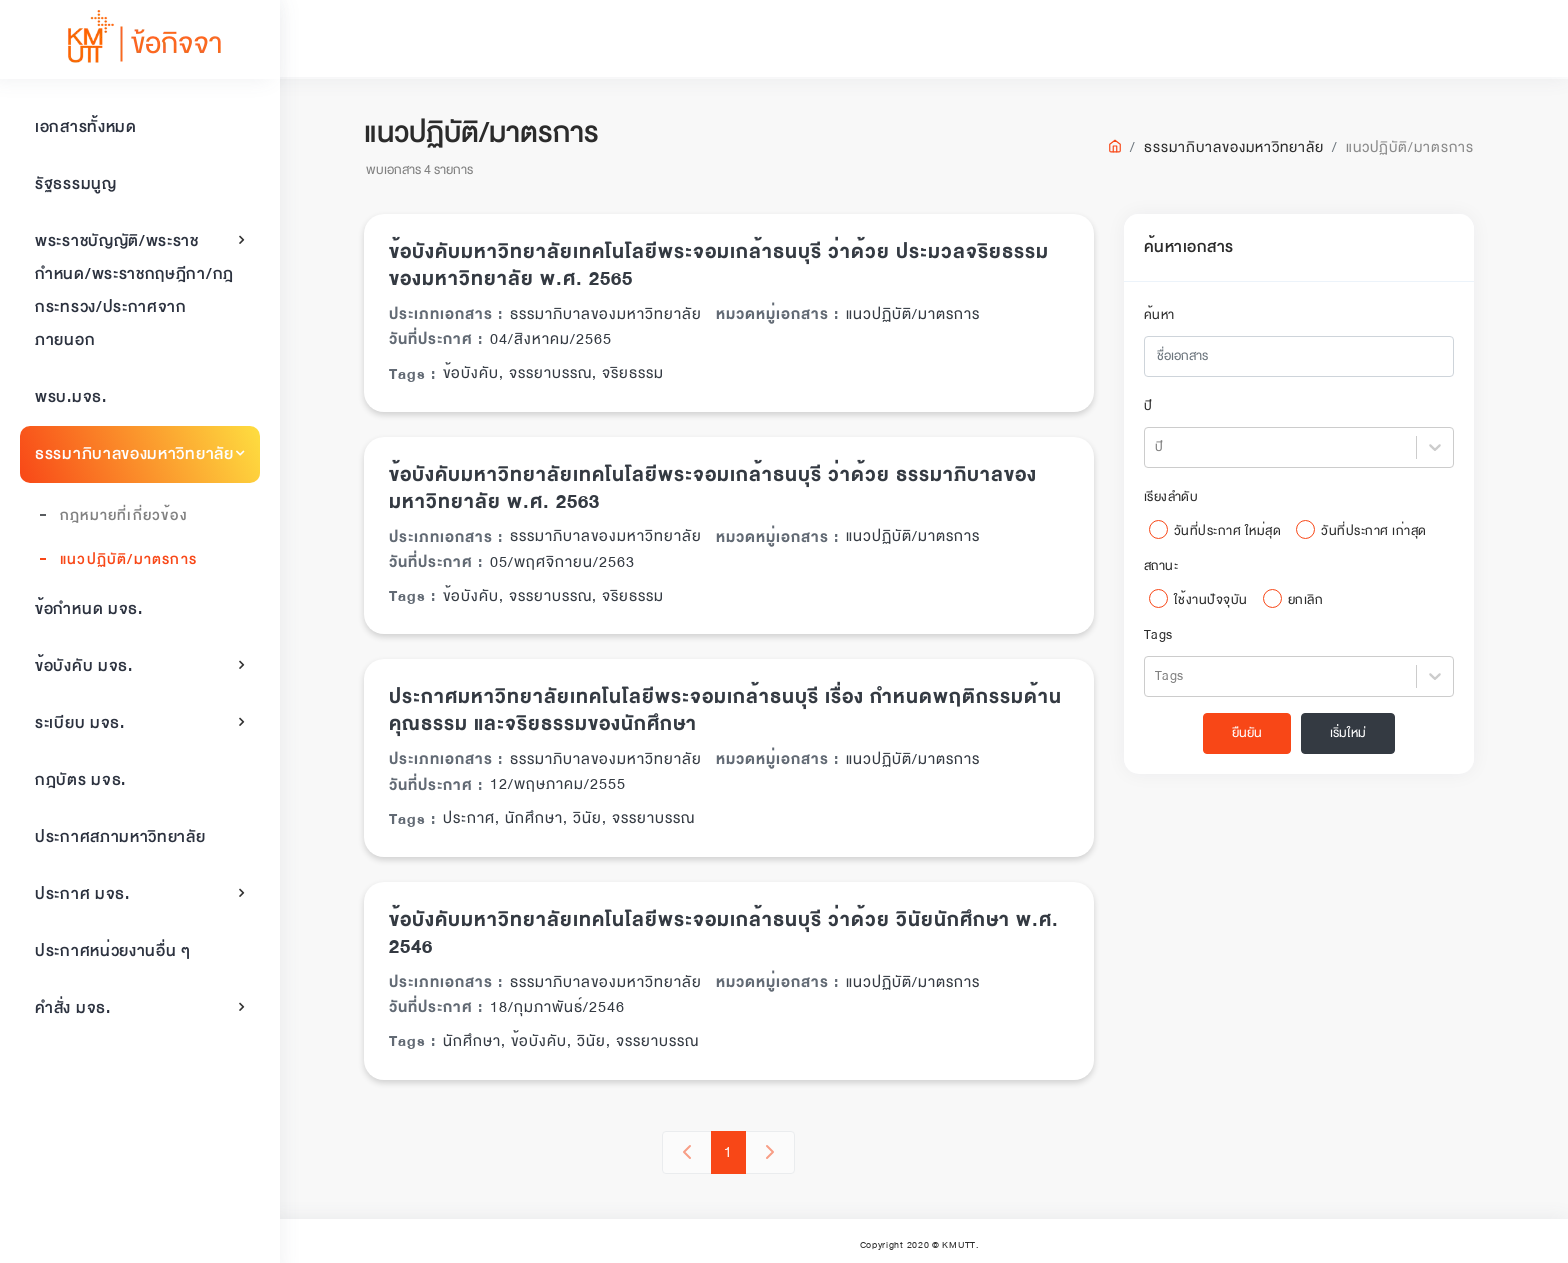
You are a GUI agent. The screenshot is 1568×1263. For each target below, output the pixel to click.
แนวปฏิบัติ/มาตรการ (128, 559)
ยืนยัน (1252, 733)
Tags (1163, 635)
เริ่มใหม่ (1353, 733)
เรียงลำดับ (1176, 497)
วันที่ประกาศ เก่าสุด (1380, 531)
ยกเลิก (1311, 600)
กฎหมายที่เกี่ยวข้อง (123, 515)
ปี (1153, 406)
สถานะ (1166, 566)
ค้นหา (1164, 315)
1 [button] (734, 1152)
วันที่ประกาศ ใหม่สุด (1233, 531)
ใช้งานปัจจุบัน (1216, 600)
